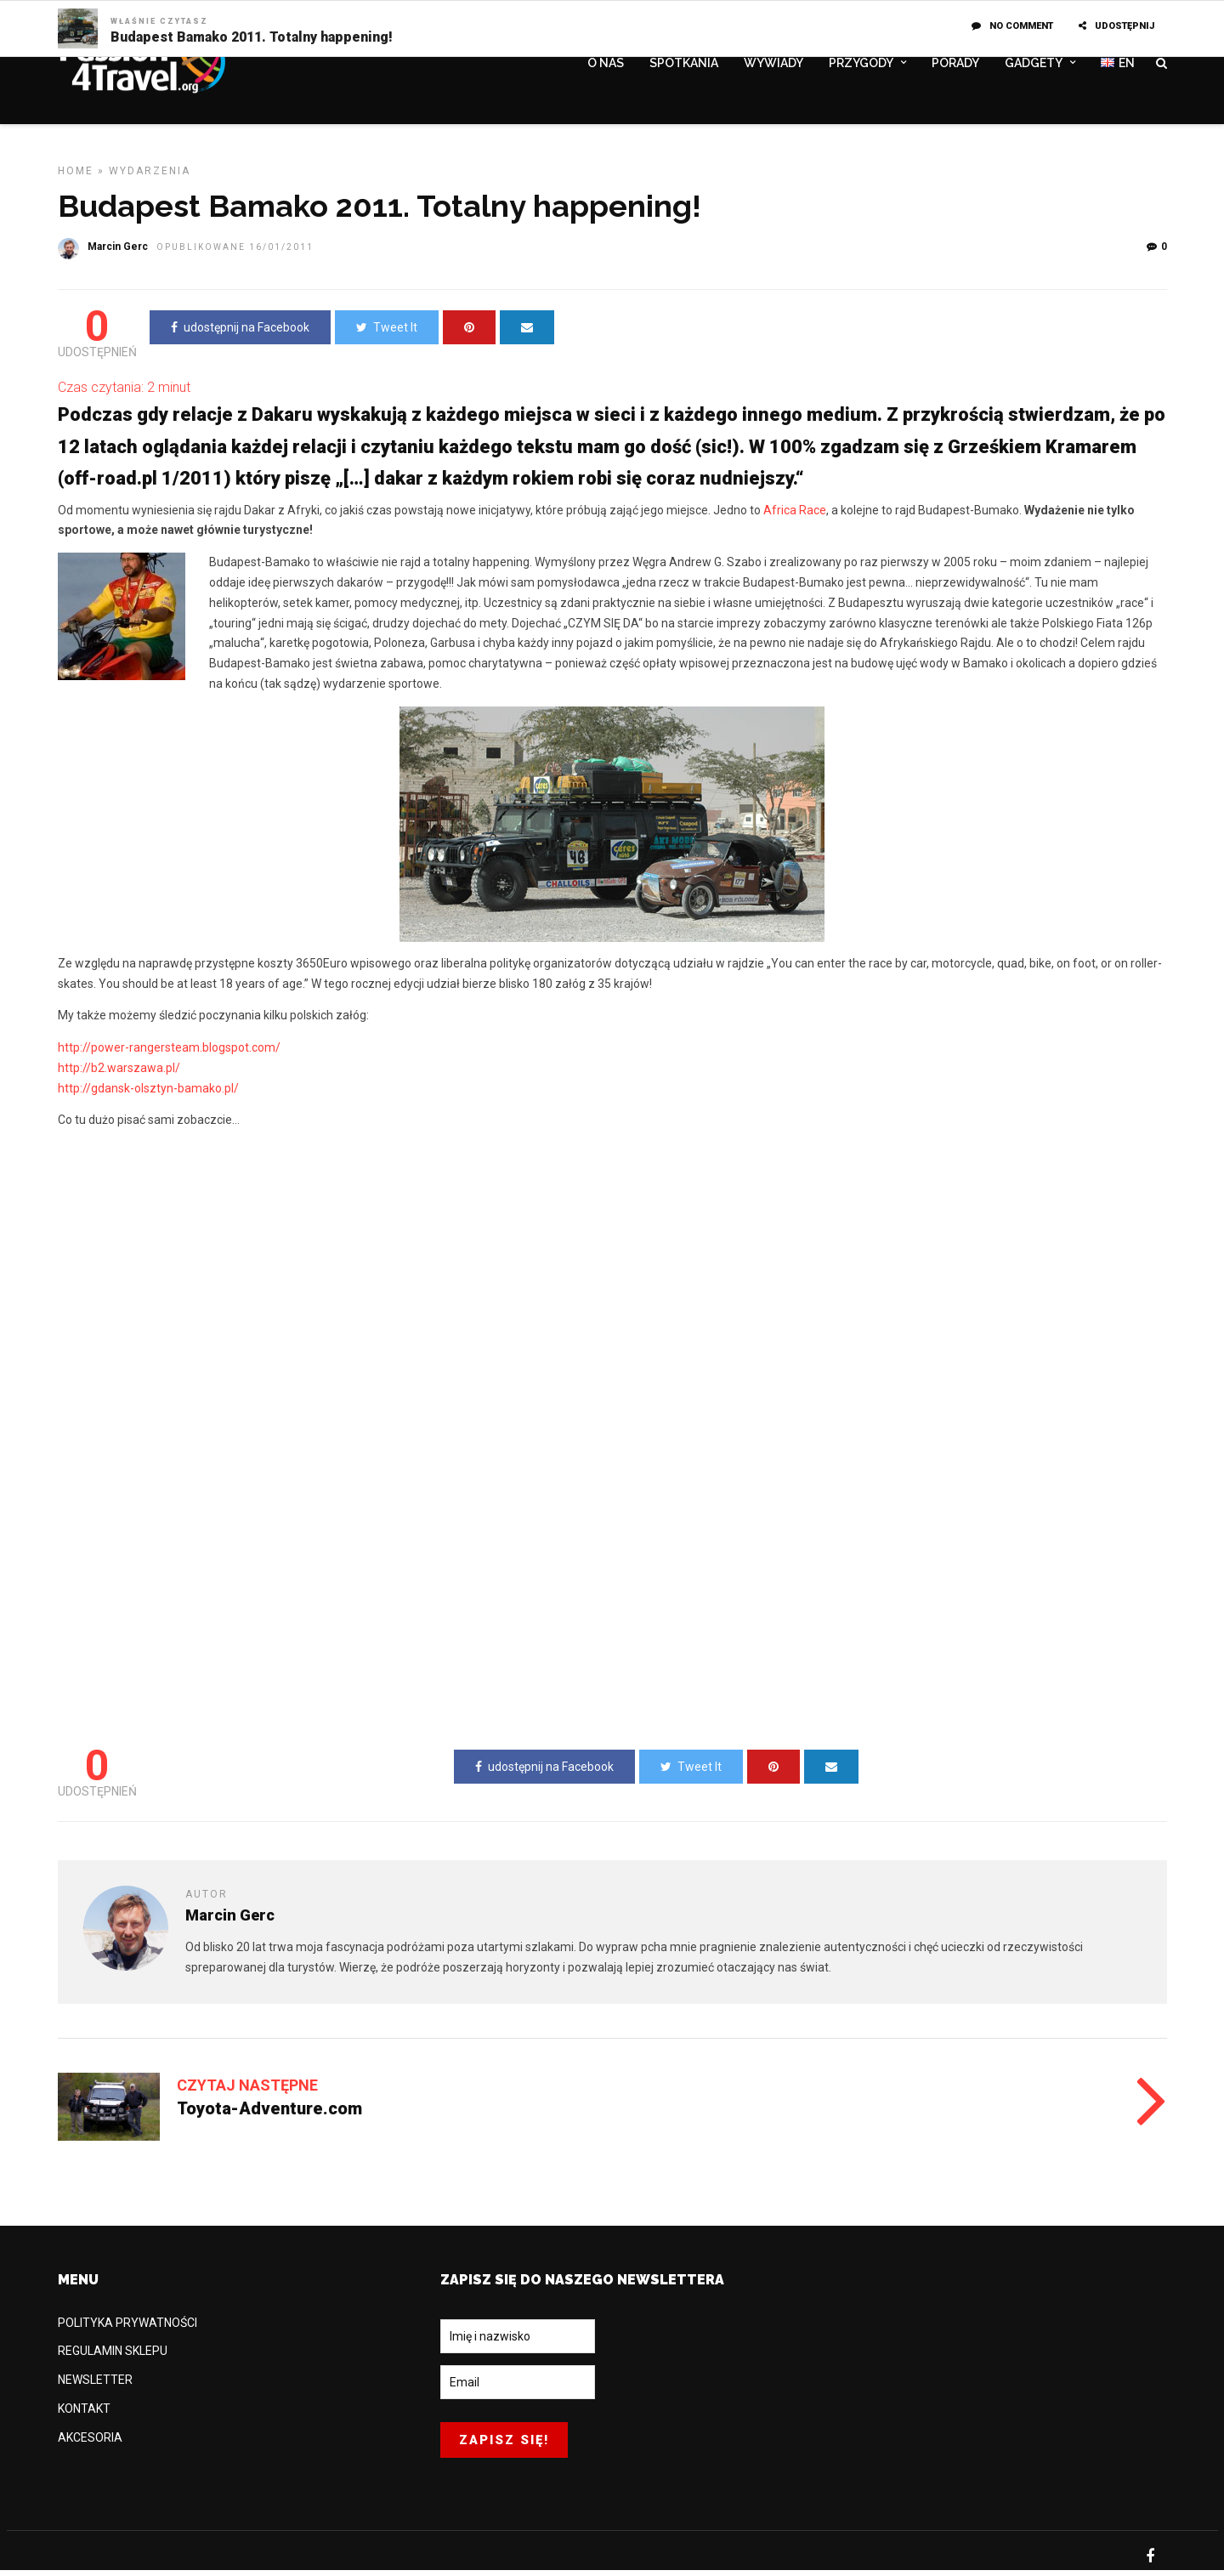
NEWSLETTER (95, 2385)
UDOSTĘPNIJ (1116, 25)
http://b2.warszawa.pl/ (119, 1074)
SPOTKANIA (683, 65)
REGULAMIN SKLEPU (112, 2356)
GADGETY (1033, 65)
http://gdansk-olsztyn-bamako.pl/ (148, 1094)
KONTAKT (84, 2414)
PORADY (955, 65)
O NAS (605, 65)
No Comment (1012, 25)
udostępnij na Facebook (240, 333)
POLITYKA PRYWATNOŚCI (127, 2328)
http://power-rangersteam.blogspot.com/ (169, 1053)
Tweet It (386, 333)
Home (76, 177)
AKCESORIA (90, 2443)
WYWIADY (773, 65)
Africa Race (794, 516)
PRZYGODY (861, 65)
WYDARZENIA (149, 177)
